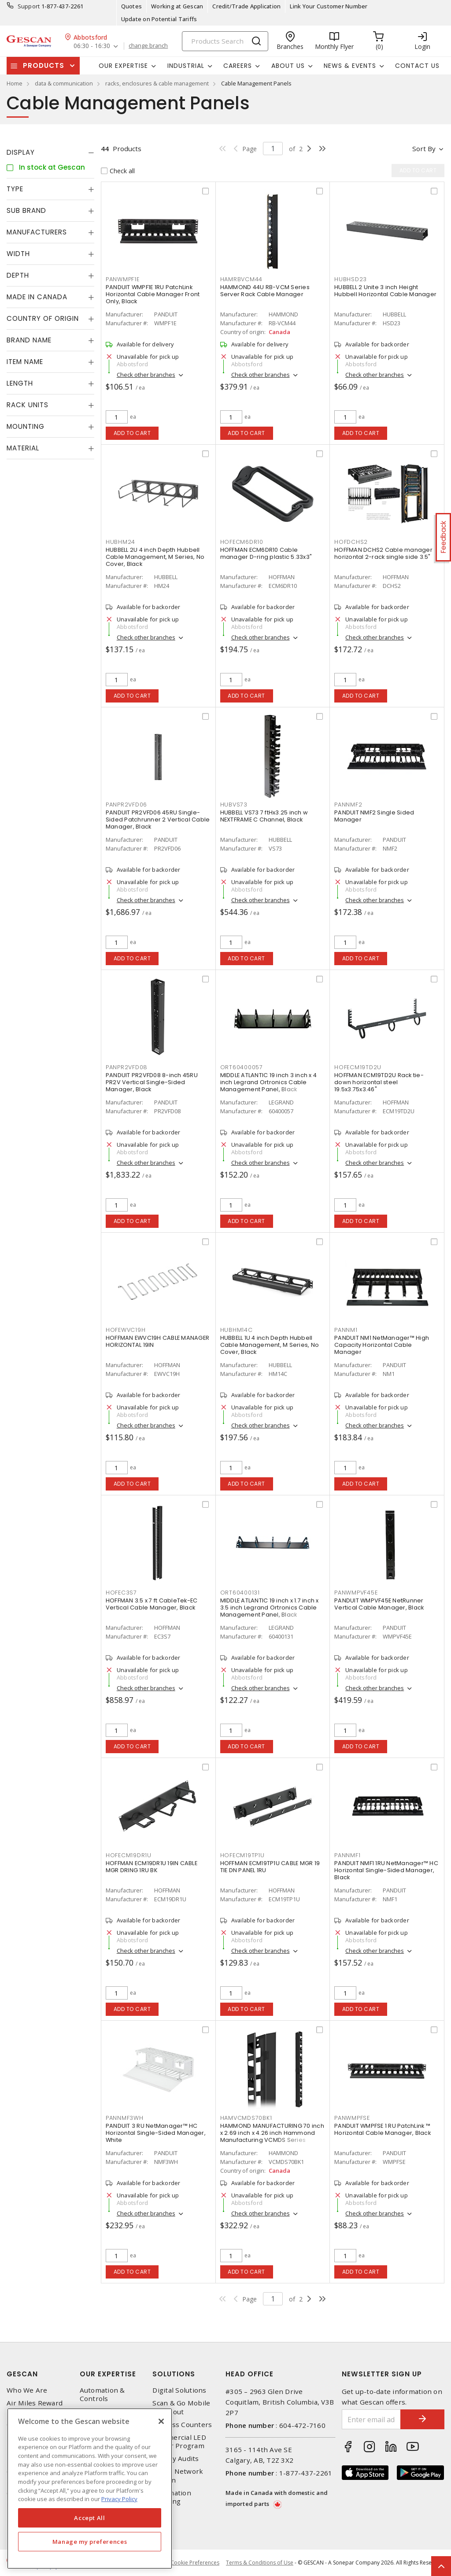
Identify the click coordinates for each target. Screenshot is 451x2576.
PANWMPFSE (352, 2118)
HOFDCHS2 (351, 542)
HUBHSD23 (350, 279)
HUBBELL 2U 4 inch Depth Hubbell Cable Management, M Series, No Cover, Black (155, 557)
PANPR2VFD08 (127, 1067)
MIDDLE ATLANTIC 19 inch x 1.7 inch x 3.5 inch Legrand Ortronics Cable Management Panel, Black (269, 1607)
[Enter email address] (371, 2419)
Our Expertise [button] (123, 65)
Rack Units (27, 404)
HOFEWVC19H (126, 1330)
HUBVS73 (234, 804)
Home (14, 83)
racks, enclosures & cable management (157, 83)
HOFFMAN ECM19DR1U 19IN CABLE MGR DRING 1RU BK (151, 1866)
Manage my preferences (89, 2542)
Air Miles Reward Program (35, 2407)
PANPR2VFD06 (126, 804)
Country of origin (43, 318)
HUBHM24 (120, 542)
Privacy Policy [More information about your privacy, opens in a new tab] (119, 2499)
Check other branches (146, 375)
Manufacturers (37, 232)
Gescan (22, 2374)
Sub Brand (26, 210)
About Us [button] (288, 65)
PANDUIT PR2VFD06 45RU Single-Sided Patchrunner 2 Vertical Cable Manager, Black (158, 819)
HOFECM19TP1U (242, 1855)
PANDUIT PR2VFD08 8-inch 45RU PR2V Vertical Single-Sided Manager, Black (152, 1082)
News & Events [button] (350, 65)
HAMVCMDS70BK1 (246, 2118)
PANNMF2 (348, 804)
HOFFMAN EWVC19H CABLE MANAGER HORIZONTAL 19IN (157, 1341)
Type (15, 188)
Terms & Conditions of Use (259, 2562)
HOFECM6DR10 (241, 542)
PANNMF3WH (125, 2118)
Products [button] (43, 65)
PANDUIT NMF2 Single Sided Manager (374, 816)
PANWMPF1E (123, 279)
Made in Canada (37, 296)
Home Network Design (177, 2475)
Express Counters (182, 2424)
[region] (89, 2488)
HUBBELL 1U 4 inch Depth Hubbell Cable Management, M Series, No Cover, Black (269, 1345)
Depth (18, 275)
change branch (148, 45)
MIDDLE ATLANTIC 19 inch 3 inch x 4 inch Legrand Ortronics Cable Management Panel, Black (268, 1082)
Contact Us (417, 65)
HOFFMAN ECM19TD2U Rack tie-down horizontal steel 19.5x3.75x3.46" (379, 1082)
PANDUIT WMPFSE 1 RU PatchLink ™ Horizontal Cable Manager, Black (382, 2129)
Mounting (25, 426)
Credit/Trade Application (246, 6)
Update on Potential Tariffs (159, 19)
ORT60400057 (241, 1067)
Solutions (173, 2374)
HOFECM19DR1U (129, 1855)
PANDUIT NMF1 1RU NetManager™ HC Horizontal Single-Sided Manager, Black (386, 1870)
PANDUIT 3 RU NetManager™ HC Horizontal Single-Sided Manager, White (156, 2133)
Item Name (25, 361)
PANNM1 (346, 1330)
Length (20, 383)
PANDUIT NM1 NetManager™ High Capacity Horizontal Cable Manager (381, 1345)
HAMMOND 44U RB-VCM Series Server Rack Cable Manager (265, 290)
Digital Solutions (179, 2390)
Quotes (131, 6)
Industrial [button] (185, 65)
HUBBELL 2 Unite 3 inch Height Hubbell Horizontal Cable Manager (385, 290)
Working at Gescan (177, 6)
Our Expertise (108, 2374)
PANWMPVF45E (355, 1592)
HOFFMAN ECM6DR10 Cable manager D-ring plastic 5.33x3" (266, 553)
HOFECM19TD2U (357, 1067)
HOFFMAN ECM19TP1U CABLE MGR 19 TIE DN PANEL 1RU (270, 1866)
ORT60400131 (240, 1592)
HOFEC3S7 (121, 1592)
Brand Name (29, 340)
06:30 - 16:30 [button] (92, 46)
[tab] (50, 152)
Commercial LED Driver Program (179, 2441)
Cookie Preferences (194, 2562)
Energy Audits (175, 2458)
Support (29, 6)
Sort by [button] (424, 148)
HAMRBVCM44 (241, 279)
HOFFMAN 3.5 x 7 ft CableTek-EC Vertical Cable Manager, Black (152, 1604)
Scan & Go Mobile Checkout (181, 2407)
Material (23, 448)
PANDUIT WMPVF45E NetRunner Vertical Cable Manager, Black (379, 1604)
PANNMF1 (347, 1855)
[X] (161, 2421)
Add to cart (132, 433)
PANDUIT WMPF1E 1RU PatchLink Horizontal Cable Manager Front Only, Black (153, 294)
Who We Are (27, 2390)
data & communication (64, 83)
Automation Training (171, 2497)
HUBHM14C (236, 1330)
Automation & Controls (102, 2394)
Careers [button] (237, 65)
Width (18, 253)
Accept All (89, 2518)
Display (21, 152)
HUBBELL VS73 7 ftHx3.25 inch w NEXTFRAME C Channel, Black (264, 816)
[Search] (225, 41)
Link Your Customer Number (328, 6)
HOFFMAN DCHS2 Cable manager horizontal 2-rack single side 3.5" (383, 553)
